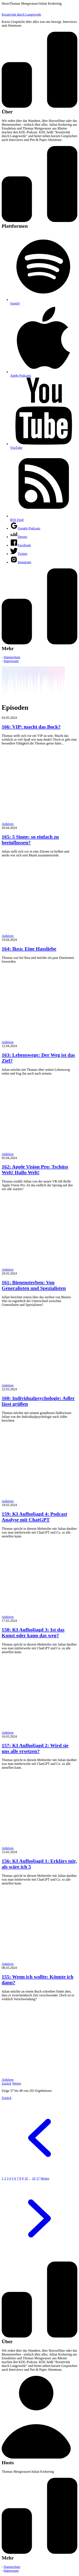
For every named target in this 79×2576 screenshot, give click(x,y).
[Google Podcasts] (25, 528)
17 (38, 2178)
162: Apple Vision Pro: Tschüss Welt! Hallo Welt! (35, 1169)
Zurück (6, 2083)
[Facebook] (20, 545)
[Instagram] (20, 562)
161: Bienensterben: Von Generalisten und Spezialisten (34, 1285)
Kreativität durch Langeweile (21, 14)
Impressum (11, 661)
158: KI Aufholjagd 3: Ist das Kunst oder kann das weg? (33, 1632)
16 (33, 2178)
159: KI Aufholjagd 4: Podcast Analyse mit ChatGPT (34, 1516)
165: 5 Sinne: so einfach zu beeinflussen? (30, 839)
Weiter (16, 2083)
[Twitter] (18, 553)
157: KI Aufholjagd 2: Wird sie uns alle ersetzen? (35, 1748)
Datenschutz (12, 657)
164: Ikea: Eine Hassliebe (29, 948)
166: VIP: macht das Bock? (31, 726)
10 (26, 2178)
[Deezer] (18, 537)
